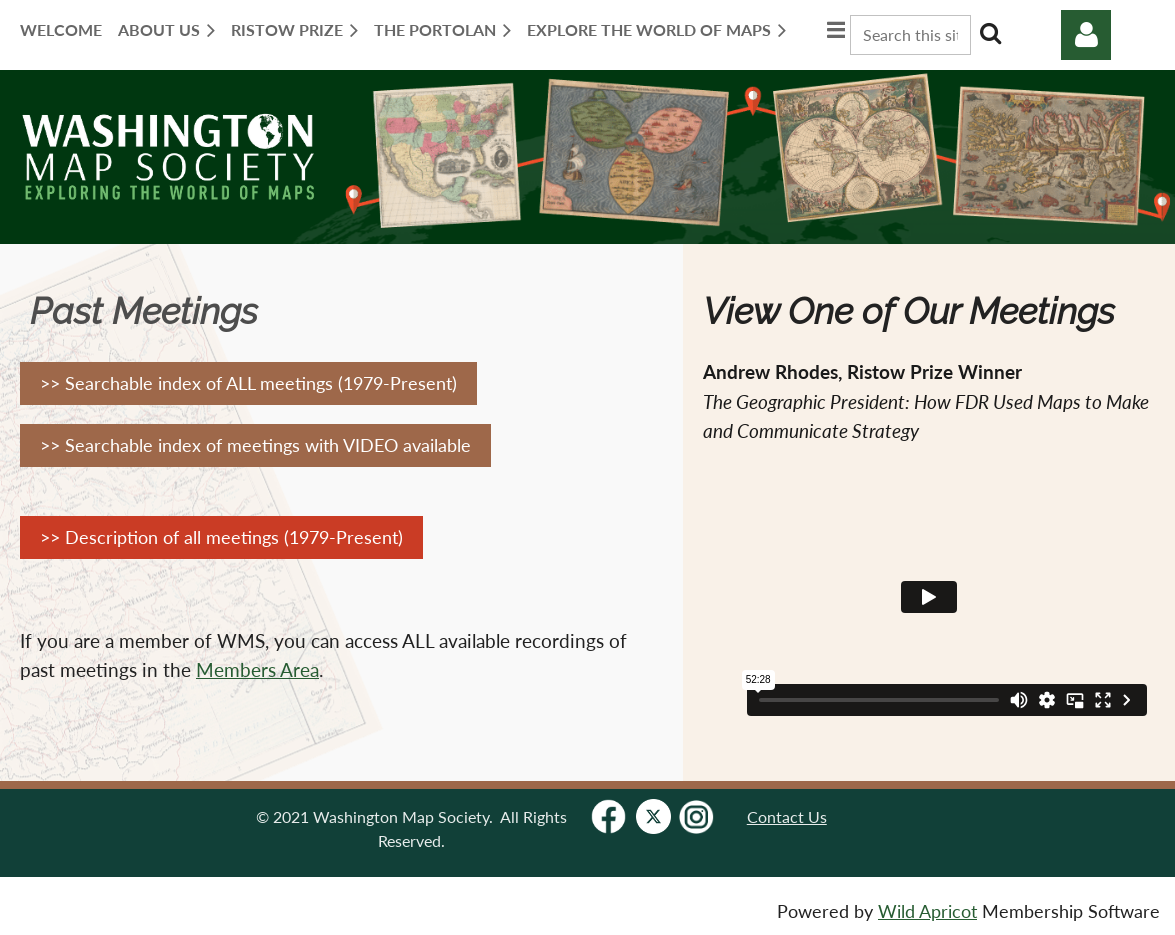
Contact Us (787, 816)
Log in (1086, 35)
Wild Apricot (927, 911)
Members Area (257, 669)
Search (990, 33)
